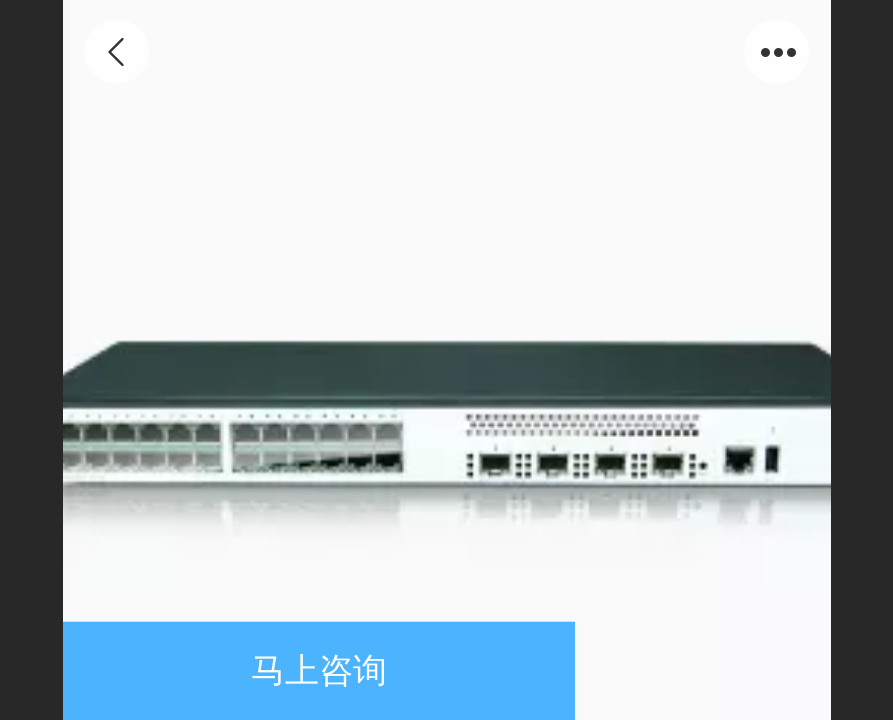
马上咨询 (319, 670)
